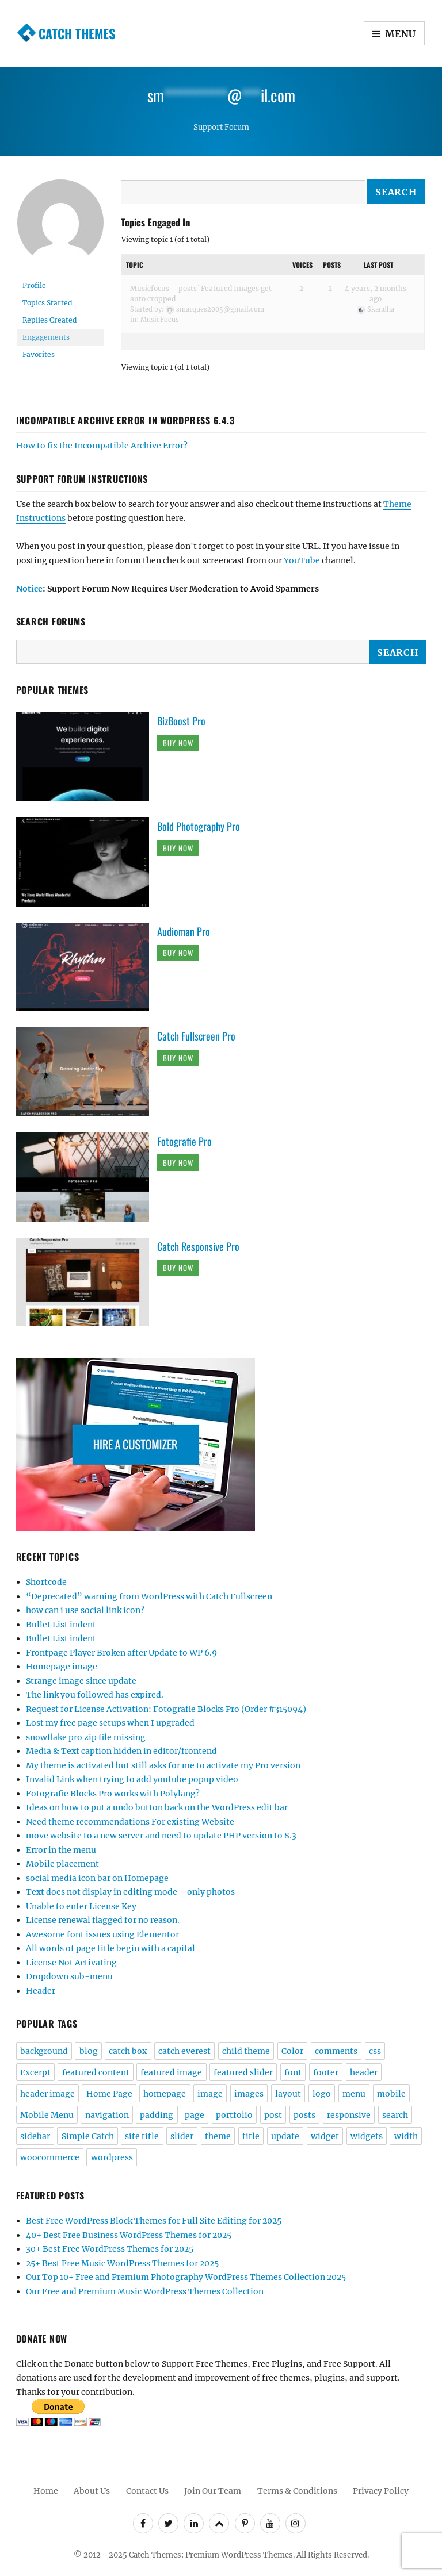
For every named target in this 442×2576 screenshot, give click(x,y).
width (406, 2136)
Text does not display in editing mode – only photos (130, 1892)
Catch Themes (77, 33)
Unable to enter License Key (81, 1906)
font (293, 2072)
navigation (107, 2115)
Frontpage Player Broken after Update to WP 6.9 (121, 1653)
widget (325, 2136)
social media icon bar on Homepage (97, 1878)
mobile (391, 2094)
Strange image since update (81, 1681)
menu (353, 2094)
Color (292, 2051)
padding (156, 2115)
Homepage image (61, 1666)
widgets (366, 2136)
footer (325, 2072)
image (210, 2094)
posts (304, 2115)
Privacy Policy (381, 2491)
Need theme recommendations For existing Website (130, 1822)
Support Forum (221, 127)
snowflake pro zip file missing (86, 1737)
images (249, 2094)
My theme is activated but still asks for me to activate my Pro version (163, 1765)
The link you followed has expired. (94, 1695)
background (44, 2051)
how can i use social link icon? (85, 1610)
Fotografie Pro (184, 1141)
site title (142, 2136)
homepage (164, 2094)
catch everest (184, 2051)
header (364, 2072)
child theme (246, 2051)
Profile (34, 285)
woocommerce (49, 2157)
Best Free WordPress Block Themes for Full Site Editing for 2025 (153, 2221)
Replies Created (49, 320)
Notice (29, 588)
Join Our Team (212, 2491)
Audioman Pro (183, 931)
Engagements (46, 337)
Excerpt (35, 2072)
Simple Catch (88, 2136)
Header (40, 1991)
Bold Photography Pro (198, 826)
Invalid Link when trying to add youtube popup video (132, 1779)
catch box (128, 2051)
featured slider (243, 2072)
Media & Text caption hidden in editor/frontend (121, 1751)
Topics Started (47, 302)
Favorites (38, 354)
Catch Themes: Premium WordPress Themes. (212, 2555)
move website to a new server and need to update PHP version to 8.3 (161, 1835)
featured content (95, 2072)
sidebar (35, 2136)
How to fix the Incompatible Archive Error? (102, 445)
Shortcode (46, 1582)
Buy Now (178, 742)
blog (88, 2051)
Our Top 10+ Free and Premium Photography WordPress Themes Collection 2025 (186, 2277)
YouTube (302, 560)
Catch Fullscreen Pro (196, 1035)
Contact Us (147, 2491)
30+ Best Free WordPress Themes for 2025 (109, 2249)
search (395, 2115)
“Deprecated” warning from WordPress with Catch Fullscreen (149, 1596)
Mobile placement (62, 1864)
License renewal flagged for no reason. (103, 1920)
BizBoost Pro (181, 720)
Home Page (109, 2094)
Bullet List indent (61, 1624)
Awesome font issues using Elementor (102, 1934)
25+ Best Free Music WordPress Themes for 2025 (122, 2263)
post (273, 2115)
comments (336, 2051)
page (194, 2115)
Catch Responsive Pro (198, 1246)
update (285, 2136)
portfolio (234, 2115)
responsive (349, 2115)
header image (47, 2094)
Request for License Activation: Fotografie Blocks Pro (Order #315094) (166, 1709)
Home (45, 2491)
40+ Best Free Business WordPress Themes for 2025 (128, 2235)
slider (181, 2136)
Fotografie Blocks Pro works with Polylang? (113, 1793)
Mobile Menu (47, 2115)
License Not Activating (71, 1962)
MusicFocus (159, 320)
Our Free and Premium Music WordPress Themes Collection (145, 2291)
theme (218, 2136)
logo (322, 2094)
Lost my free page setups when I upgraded (110, 1723)
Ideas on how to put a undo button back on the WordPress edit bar (157, 1807)
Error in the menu (61, 1850)
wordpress (112, 2157)
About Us (92, 2491)
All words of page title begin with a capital (110, 1948)
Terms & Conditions (297, 2491)
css (375, 2051)
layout (288, 2094)
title (251, 2136)
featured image (171, 2072)
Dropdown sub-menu (69, 1976)
